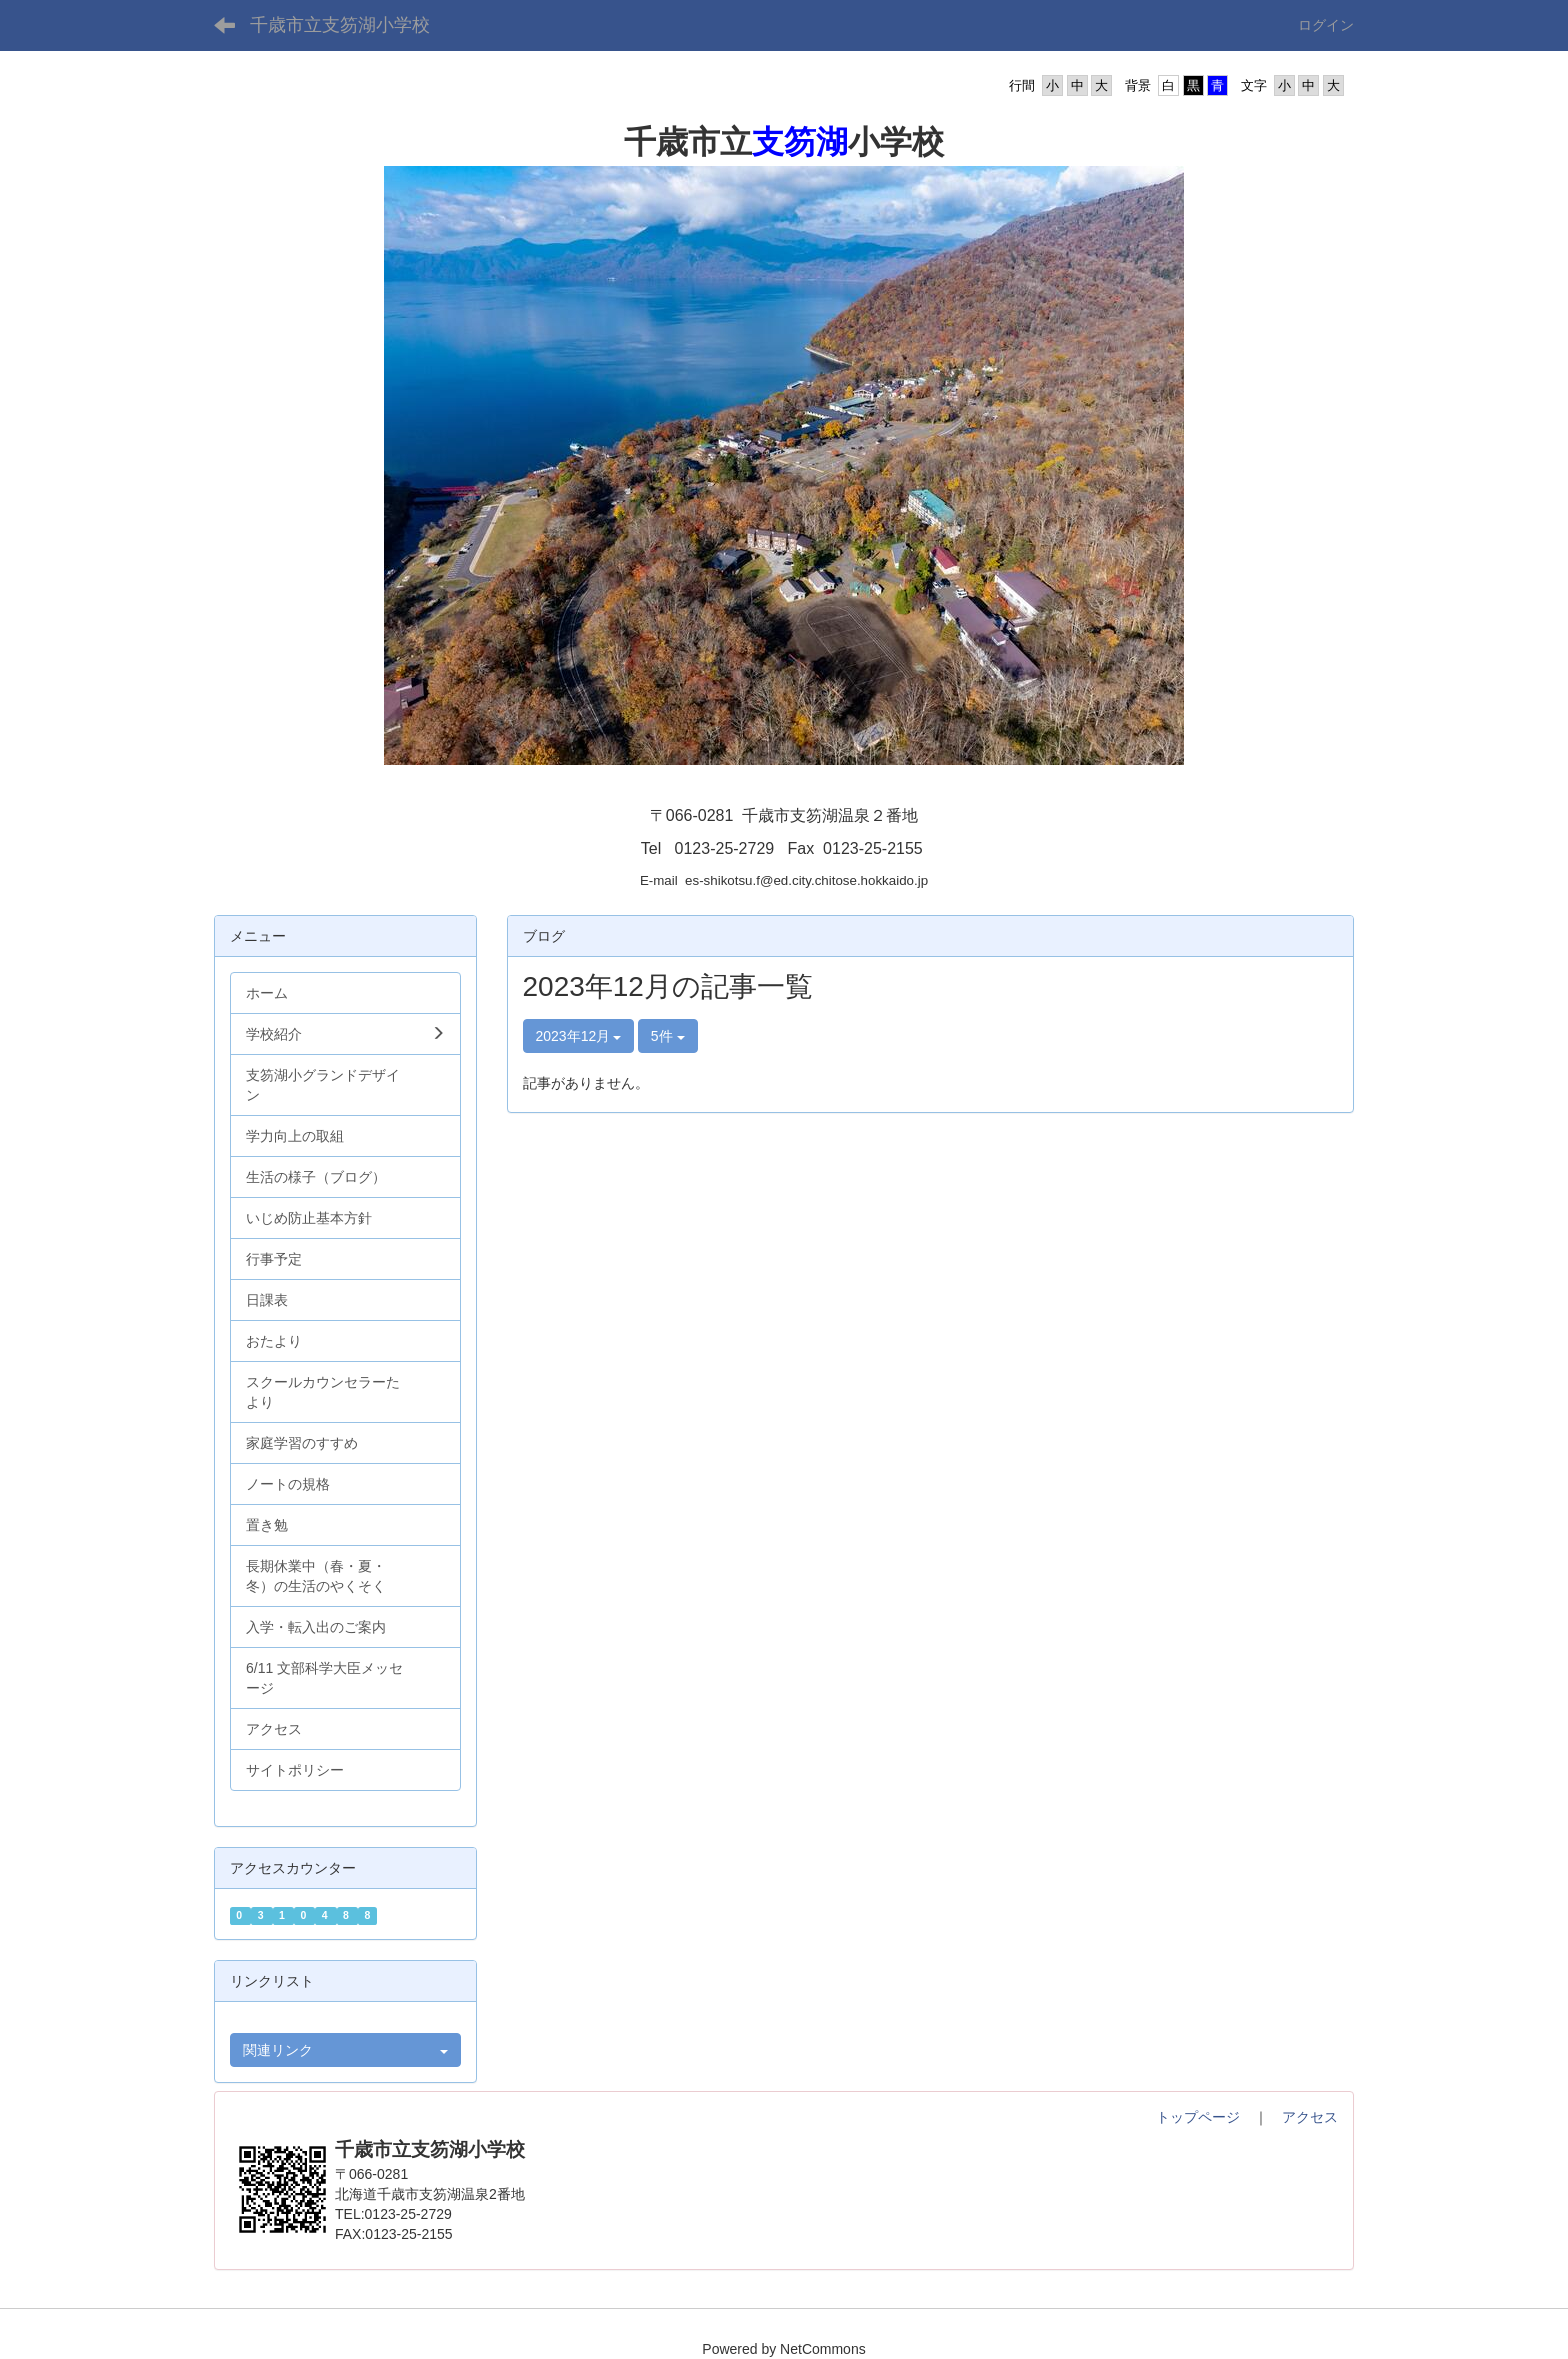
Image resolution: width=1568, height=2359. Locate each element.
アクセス (1310, 2117)
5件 (668, 1036)
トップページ (1198, 2117)
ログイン (1326, 25)
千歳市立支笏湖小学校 (340, 25)
